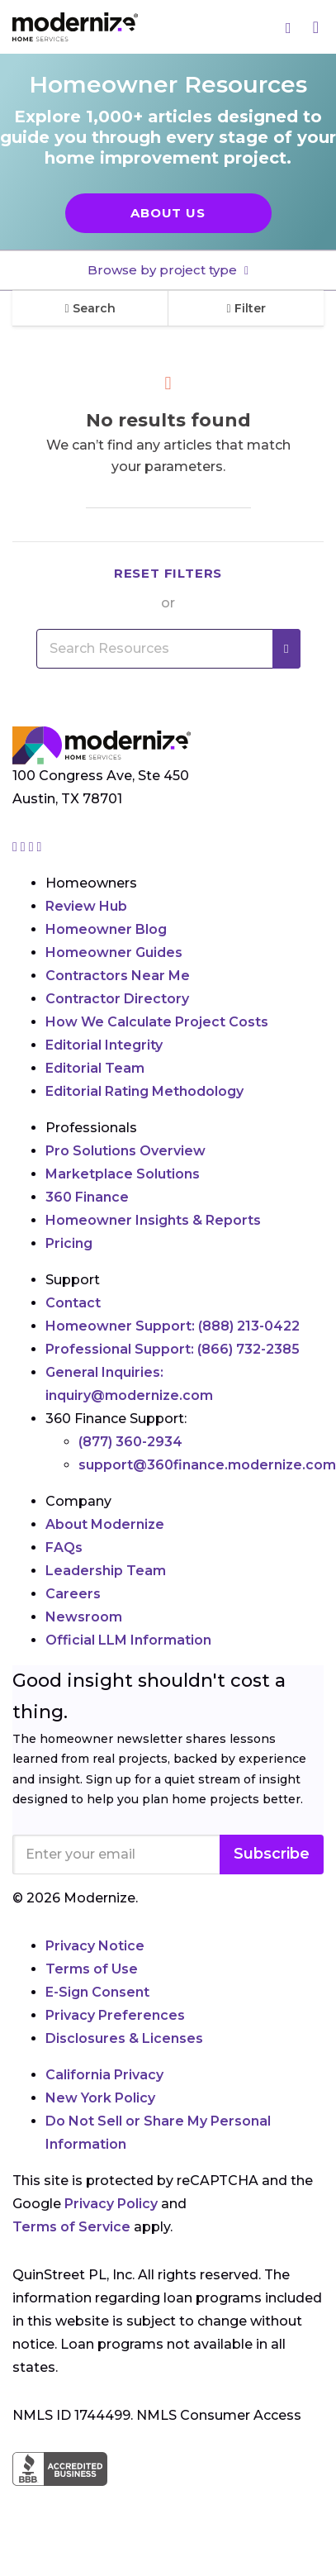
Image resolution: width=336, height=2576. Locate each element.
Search (89, 308)
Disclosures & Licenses (124, 2038)
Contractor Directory (117, 999)
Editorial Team (94, 1068)
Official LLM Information (128, 1640)
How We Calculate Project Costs (156, 1022)
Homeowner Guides (113, 952)
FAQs (64, 1547)
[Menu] (316, 27)
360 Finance (87, 1197)
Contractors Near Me (117, 975)
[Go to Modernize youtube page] (39, 847)
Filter (245, 308)
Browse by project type (164, 270)
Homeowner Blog (106, 929)
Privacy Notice (94, 1946)
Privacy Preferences (115, 2015)
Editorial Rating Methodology (144, 1091)
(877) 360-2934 (130, 1442)
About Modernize (104, 1524)
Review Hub (86, 906)
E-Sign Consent (97, 1992)
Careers (73, 1594)
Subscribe (272, 1854)
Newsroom (83, 1617)
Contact (73, 1303)
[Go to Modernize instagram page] (16, 847)
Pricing (68, 1243)
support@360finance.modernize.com (207, 1465)
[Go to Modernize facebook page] (25, 847)
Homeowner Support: (172, 1326)
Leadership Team (105, 1570)
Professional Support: (172, 1349)
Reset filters (168, 573)
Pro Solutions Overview (125, 1151)
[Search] (289, 27)
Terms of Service (71, 2227)
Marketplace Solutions (122, 1174)
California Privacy (104, 2075)
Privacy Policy (111, 2204)
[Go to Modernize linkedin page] (33, 847)
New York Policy (100, 2098)
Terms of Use (91, 1969)
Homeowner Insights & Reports (153, 1220)
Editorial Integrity (104, 1045)
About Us (167, 213)
